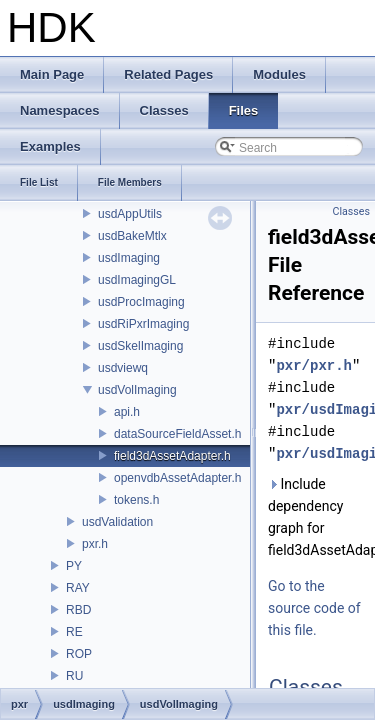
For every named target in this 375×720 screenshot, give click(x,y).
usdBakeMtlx (132, 236)
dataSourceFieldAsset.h (177, 434)
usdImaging (129, 258)
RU (74, 676)
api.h (127, 412)
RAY (78, 588)
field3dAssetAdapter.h (172, 456)
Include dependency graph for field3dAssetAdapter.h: (317, 517)
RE (74, 632)
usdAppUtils (130, 214)
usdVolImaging (137, 390)
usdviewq (123, 368)
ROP (79, 654)
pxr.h (95, 544)
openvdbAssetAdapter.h (177, 478)
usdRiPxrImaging (143, 324)
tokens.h (136, 500)
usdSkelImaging (140, 346)
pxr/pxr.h (314, 365)
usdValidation (117, 522)
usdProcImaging (141, 302)
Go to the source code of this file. (314, 608)
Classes (351, 211)
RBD (78, 610)
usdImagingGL (137, 280)
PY (74, 566)
